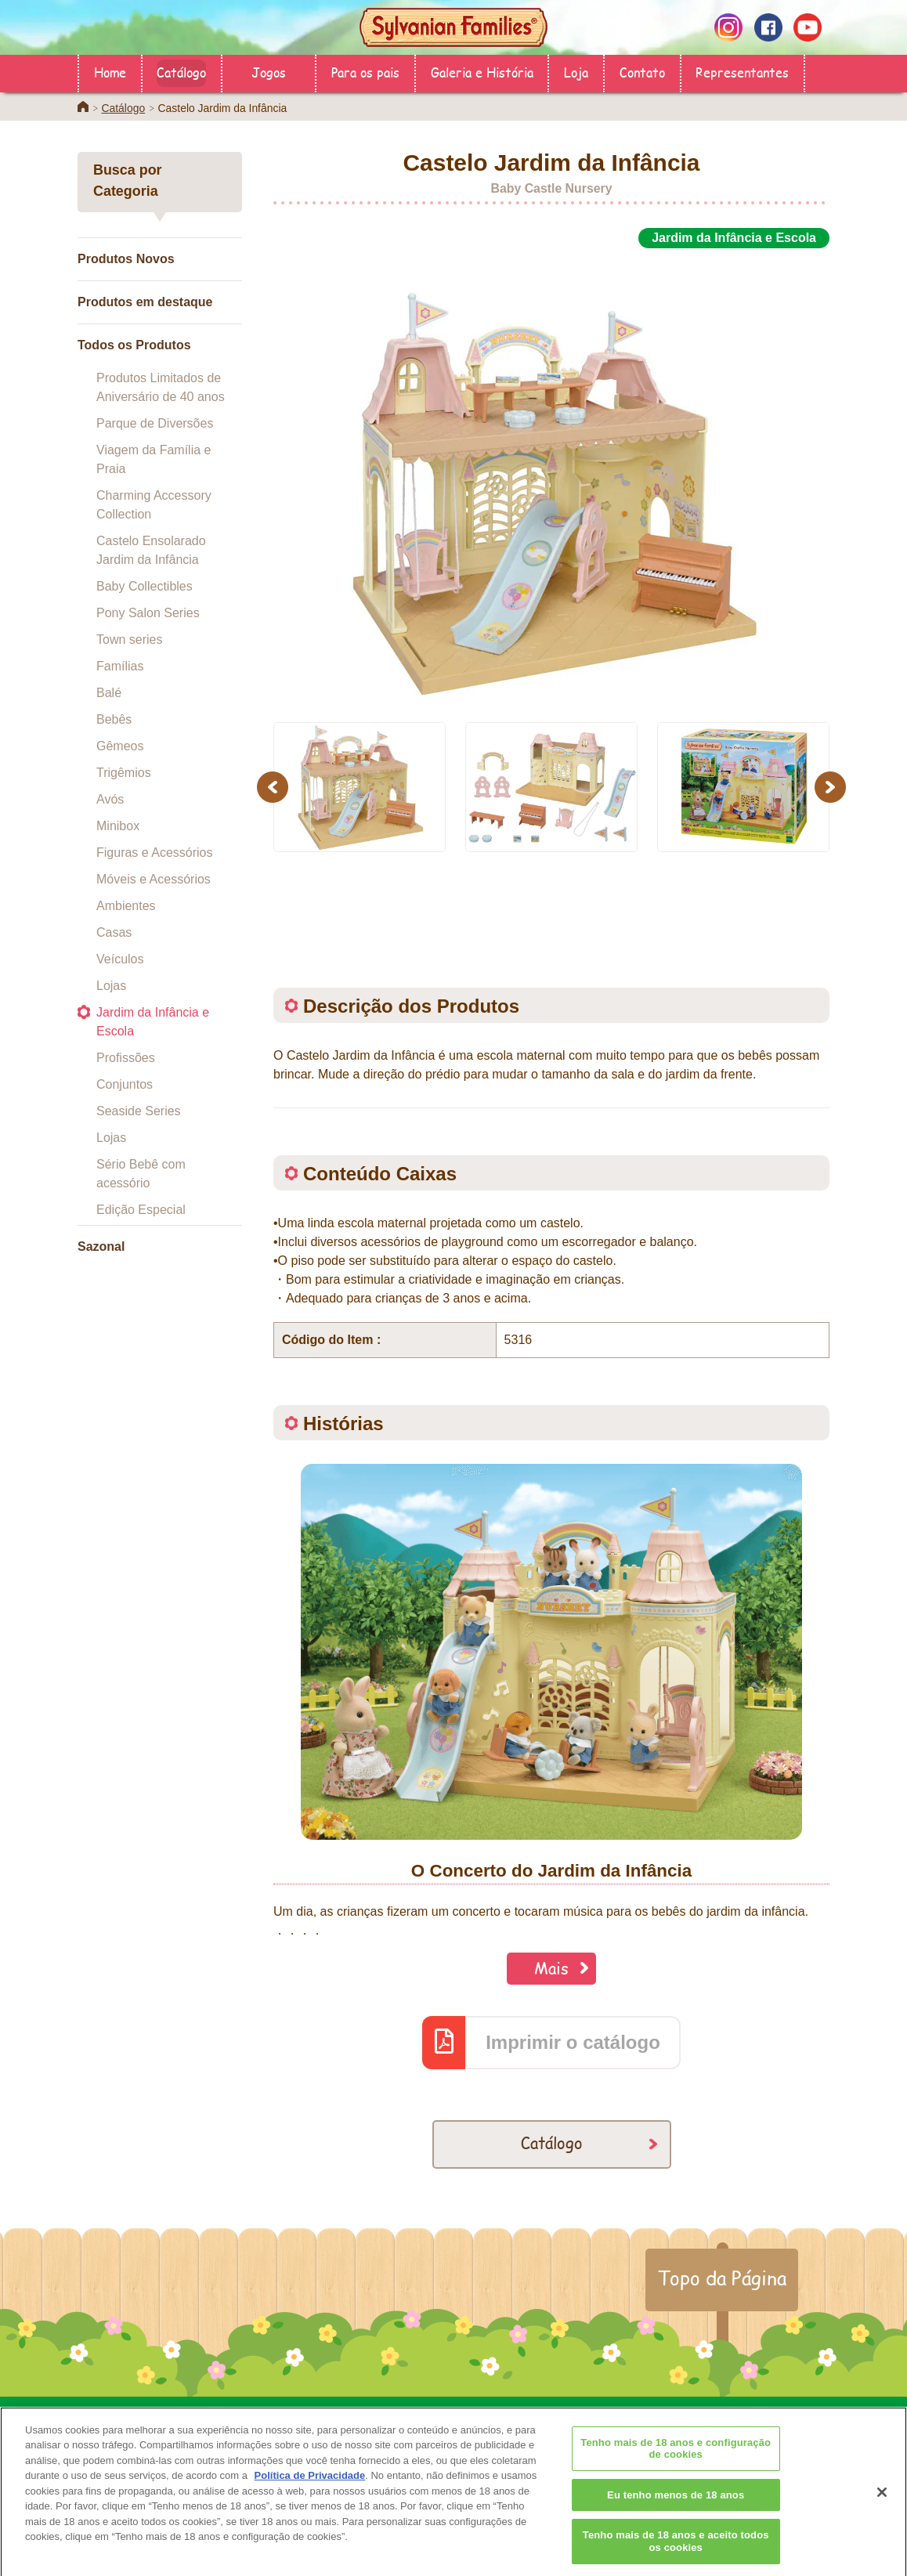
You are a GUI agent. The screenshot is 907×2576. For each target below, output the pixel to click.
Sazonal (101, 1246)
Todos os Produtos (134, 345)
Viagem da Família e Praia (153, 459)
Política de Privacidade (310, 2496)
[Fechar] (882, 2512)
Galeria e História (482, 72)
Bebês (114, 719)
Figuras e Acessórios (154, 852)
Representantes (742, 72)
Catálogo (181, 72)
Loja (576, 72)
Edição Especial (141, 1209)
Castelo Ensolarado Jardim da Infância (151, 550)
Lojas (111, 985)
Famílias (119, 666)
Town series (129, 639)
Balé (108, 692)
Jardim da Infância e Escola (152, 1022)
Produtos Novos (126, 259)
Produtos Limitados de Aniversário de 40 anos (160, 387)
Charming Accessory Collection (153, 505)
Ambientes (126, 905)
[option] (551, 476)
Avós (110, 799)
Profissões (125, 1057)
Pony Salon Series (148, 613)
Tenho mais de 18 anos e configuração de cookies (675, 2469)
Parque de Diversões (154, 423)
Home (110, 72)
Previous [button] (275, 786)
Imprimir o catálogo (573, 2042)
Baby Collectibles (144, 586)
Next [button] (832, 786)
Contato (642, 72)
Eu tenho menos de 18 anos (675, 2515)
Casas (114, 932)
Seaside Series (138, 1111)
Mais (551, 1967)
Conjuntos (124, 1084)
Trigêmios (123, 772)
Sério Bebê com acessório (141, 1174)
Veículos (119, 959)
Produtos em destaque (145, 302)
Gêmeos (119, 746)
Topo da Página (721, 2277)
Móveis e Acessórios (153, 879)
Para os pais (365, 72)
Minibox (117, 826)
